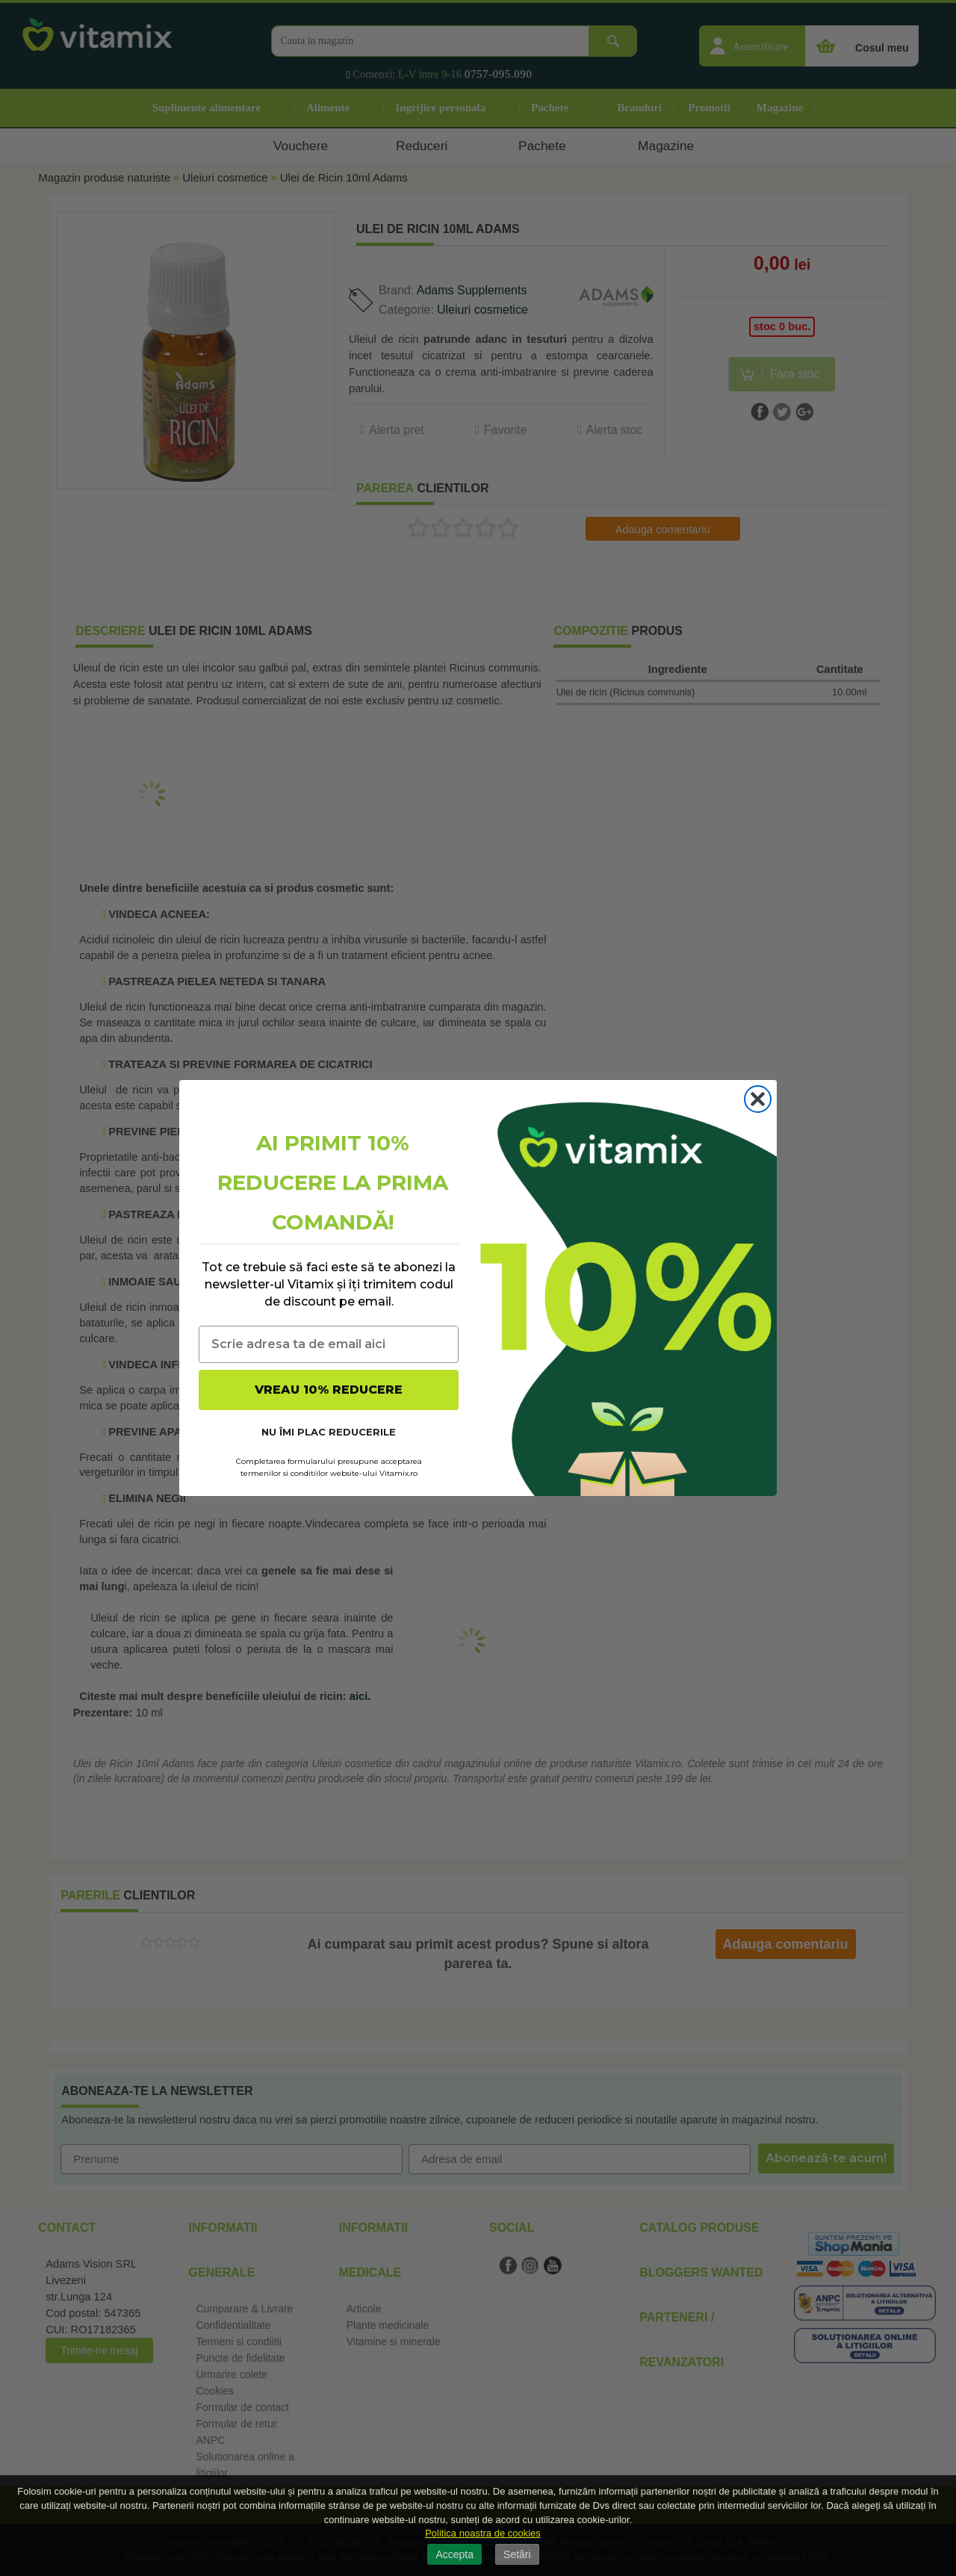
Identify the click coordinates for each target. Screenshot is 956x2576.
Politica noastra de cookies (483, 2533)
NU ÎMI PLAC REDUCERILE (328, 1432)
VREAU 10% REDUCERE (329, 1389)
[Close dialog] (758, 1099)
